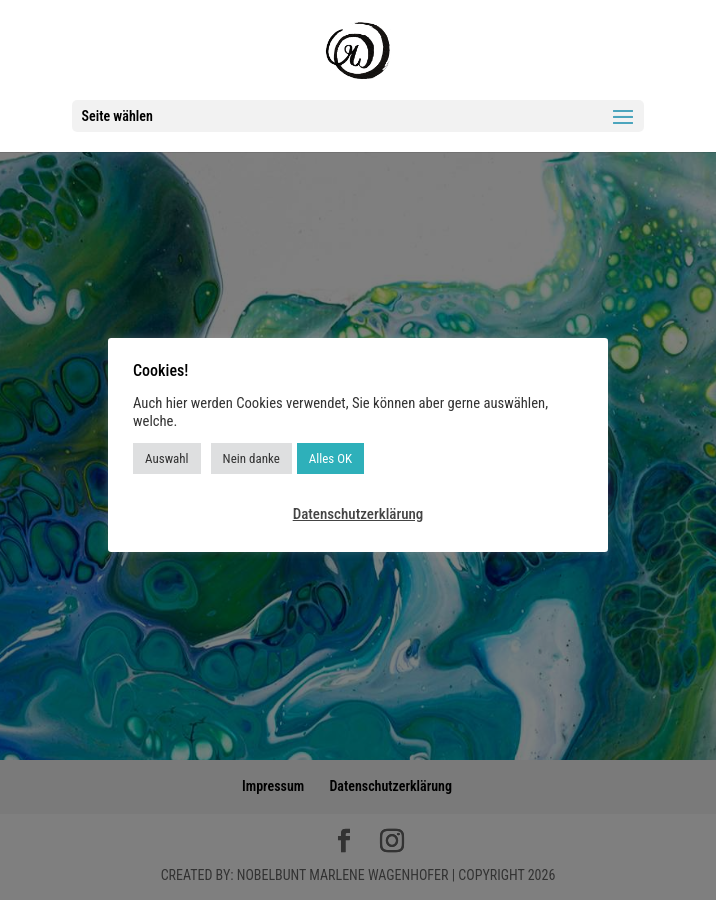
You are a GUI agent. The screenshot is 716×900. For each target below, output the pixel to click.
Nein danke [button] (251, 458)
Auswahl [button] (167, 458)
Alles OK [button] (330, 458)
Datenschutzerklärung (358, 514)
